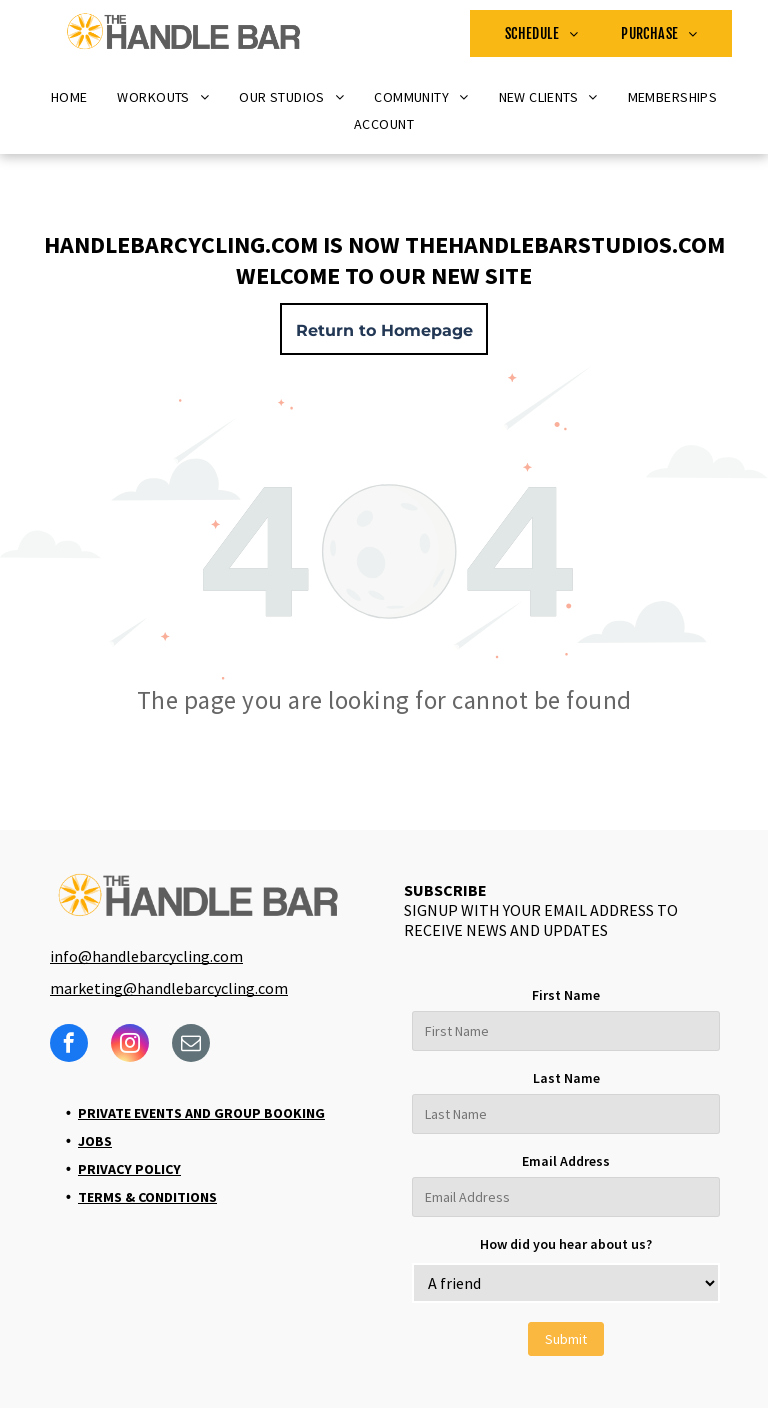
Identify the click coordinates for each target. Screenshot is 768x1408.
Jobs (95, 1141)
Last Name (566, 1078)
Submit (566, 1339)
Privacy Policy (129, 1169)
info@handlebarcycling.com (146, 956)
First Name (566, 995)
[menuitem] (542, 33)
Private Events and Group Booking (201, 1113)
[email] (191, 1045)
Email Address (566, 1161)
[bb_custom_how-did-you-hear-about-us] (566, 1283)
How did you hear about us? (566, 1244)
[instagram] (130, 1045)
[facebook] (69, 1045)
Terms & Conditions (147, 1197)
